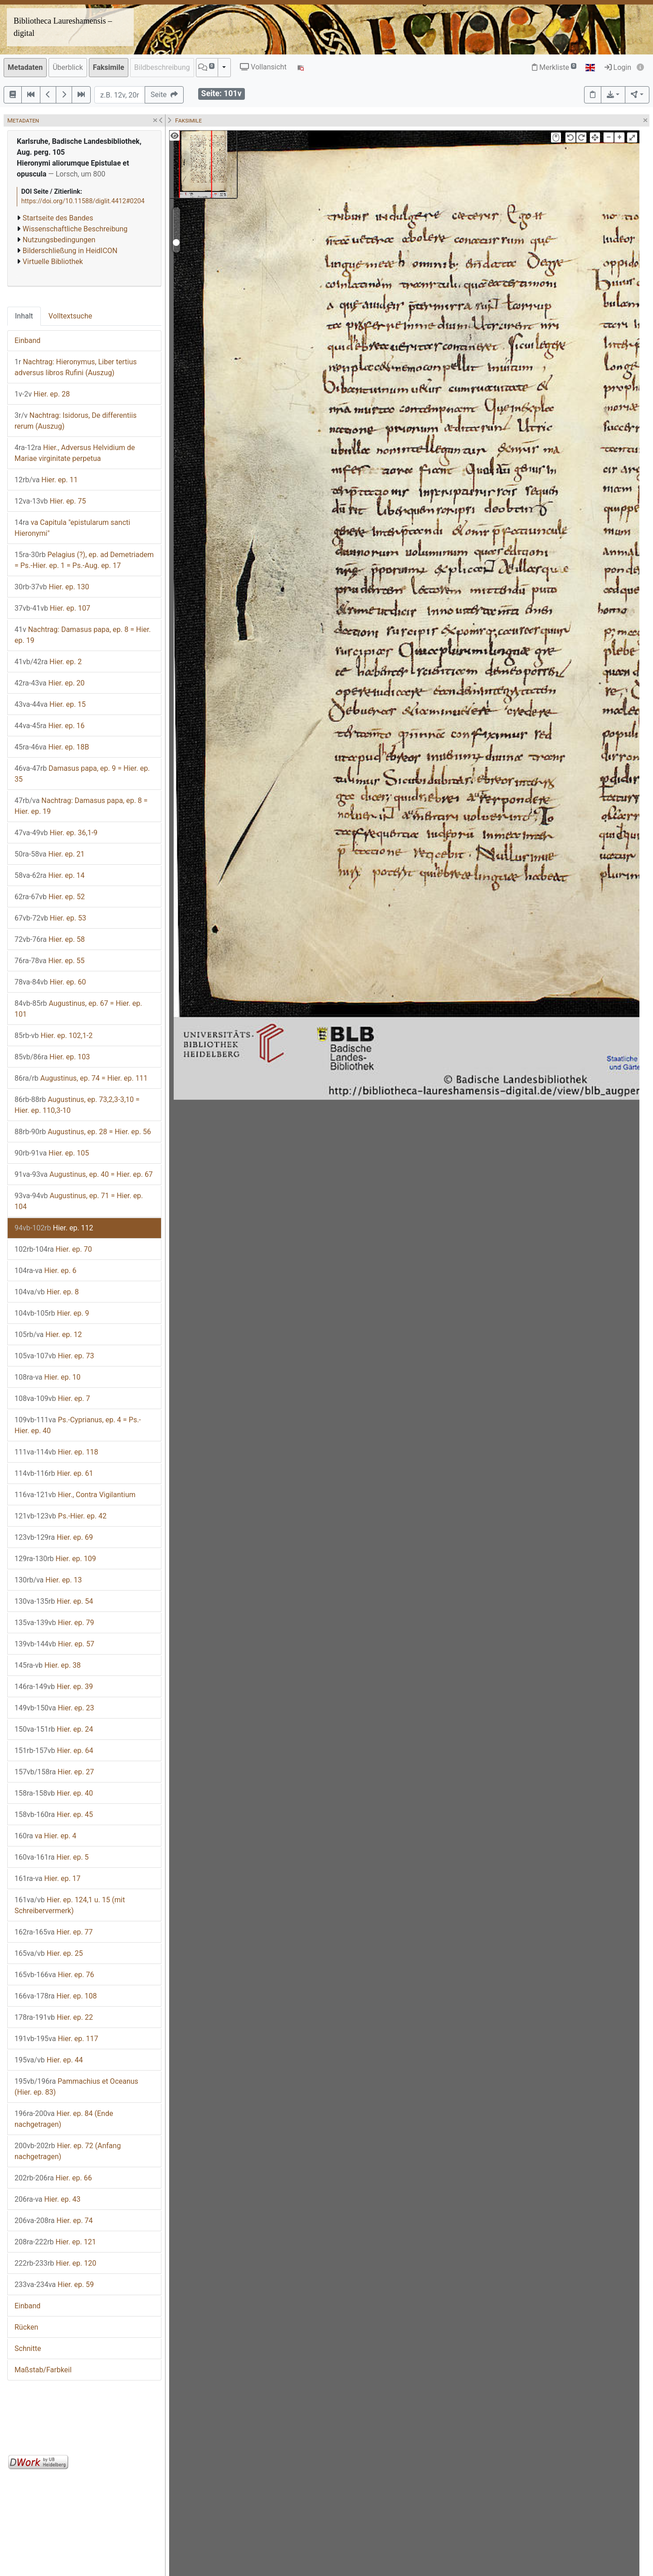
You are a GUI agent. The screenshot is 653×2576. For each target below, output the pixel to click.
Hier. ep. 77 (54, 1932)
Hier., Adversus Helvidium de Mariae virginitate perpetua (75, 453)
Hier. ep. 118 (56, 1452)
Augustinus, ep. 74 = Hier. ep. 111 (81, 1078)
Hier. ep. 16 (50, 725)
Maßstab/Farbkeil (43, 2369)
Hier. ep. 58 (50, 939)
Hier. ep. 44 (49, 2060)
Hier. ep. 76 (54, 1974)
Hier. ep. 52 (50, 896)
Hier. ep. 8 (47, 1292)
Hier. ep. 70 (53, 1249)
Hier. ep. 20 (50, 683)
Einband (27, 340)
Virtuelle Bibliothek (53, 261)
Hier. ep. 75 (50, 501)
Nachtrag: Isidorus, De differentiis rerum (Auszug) (75, 421)
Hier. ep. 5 (52, 1857)
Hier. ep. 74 (54, 2220)
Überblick (68, 67)
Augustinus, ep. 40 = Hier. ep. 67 (84, 1174)
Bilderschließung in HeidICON (70, 250)
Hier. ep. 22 (54, 2017)
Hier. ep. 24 (54, 1729)
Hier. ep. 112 (54, 1228)
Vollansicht (263, 67)
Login (617, 67)
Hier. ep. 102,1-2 (54, 1035)
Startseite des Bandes (58, 218)
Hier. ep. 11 (46, 479)
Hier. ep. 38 (48, 1665)
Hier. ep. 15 (50, 704)
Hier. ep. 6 (46, 1270)
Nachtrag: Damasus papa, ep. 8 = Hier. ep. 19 (83, 635)
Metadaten (25, 67)
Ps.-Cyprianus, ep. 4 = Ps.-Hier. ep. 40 (78, 1425)
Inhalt (24, 316)
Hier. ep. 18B (52, 747)
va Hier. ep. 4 (45, 1836)
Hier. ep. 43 (48, 2199)
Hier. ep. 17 (48, 1878)
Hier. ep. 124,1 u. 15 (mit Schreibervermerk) (70, 1905)
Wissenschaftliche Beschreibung (75, 229)
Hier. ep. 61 (54, 1473)
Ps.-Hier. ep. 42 (61, 1516)
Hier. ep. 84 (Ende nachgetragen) (64, 2119)
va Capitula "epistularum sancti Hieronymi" (72, 528)
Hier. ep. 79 (54, 1622)
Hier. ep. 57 (54, 1644)
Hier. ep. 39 (54, 1686)
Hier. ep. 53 (50, 918)
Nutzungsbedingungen (59, 239)
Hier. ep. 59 (54, 2284)
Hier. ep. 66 (53, 2178)
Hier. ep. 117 (56, 2038)
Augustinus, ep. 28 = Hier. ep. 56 (83, 1131)
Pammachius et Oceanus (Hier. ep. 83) (76, 2086)
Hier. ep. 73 (54, 1356)
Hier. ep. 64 (54, 1750)
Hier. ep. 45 (54, 1814)
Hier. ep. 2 (48, 661)
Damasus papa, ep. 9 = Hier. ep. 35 (82, 774)
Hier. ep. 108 (56, 1996)
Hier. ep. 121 (55, 2242)
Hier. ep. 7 (52, 1398)
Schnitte (28, 2348)
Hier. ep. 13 (48, 1580)
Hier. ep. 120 (55, 2263)
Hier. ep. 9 (52, 1313)
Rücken (26, 2327)
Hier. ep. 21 (50, 854)
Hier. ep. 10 (48, 1377)
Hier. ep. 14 (50, 875)
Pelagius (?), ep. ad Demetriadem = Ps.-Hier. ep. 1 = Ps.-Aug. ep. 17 (84, 560)
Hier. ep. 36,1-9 (56, 832)
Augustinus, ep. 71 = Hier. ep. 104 (79, 1201)
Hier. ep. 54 (54, 1601)
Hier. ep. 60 (50, 982)
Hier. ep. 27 (54, 1772)
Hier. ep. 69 (54, 1537)
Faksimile (108, 67)
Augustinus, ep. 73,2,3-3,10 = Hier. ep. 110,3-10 (77, 1105)
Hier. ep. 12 (48, 1334)
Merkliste (554, 67)
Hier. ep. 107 (52, 608)
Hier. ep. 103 (52, 1057)
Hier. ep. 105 (52, 1153)
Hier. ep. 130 (52, 587)
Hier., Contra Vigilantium (75, 1494)
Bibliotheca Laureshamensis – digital (63, 27)
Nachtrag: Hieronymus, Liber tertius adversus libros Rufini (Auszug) (75, 367)
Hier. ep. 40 (54, 1793)
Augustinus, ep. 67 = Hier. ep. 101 (78, 1009)
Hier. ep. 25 (49, 1953)
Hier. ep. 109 (55, 1558)
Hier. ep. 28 (42, 394)
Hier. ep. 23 (54, 1708)
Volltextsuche (70, 316)
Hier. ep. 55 (50, 960)
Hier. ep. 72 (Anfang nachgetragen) (68, 2151)
